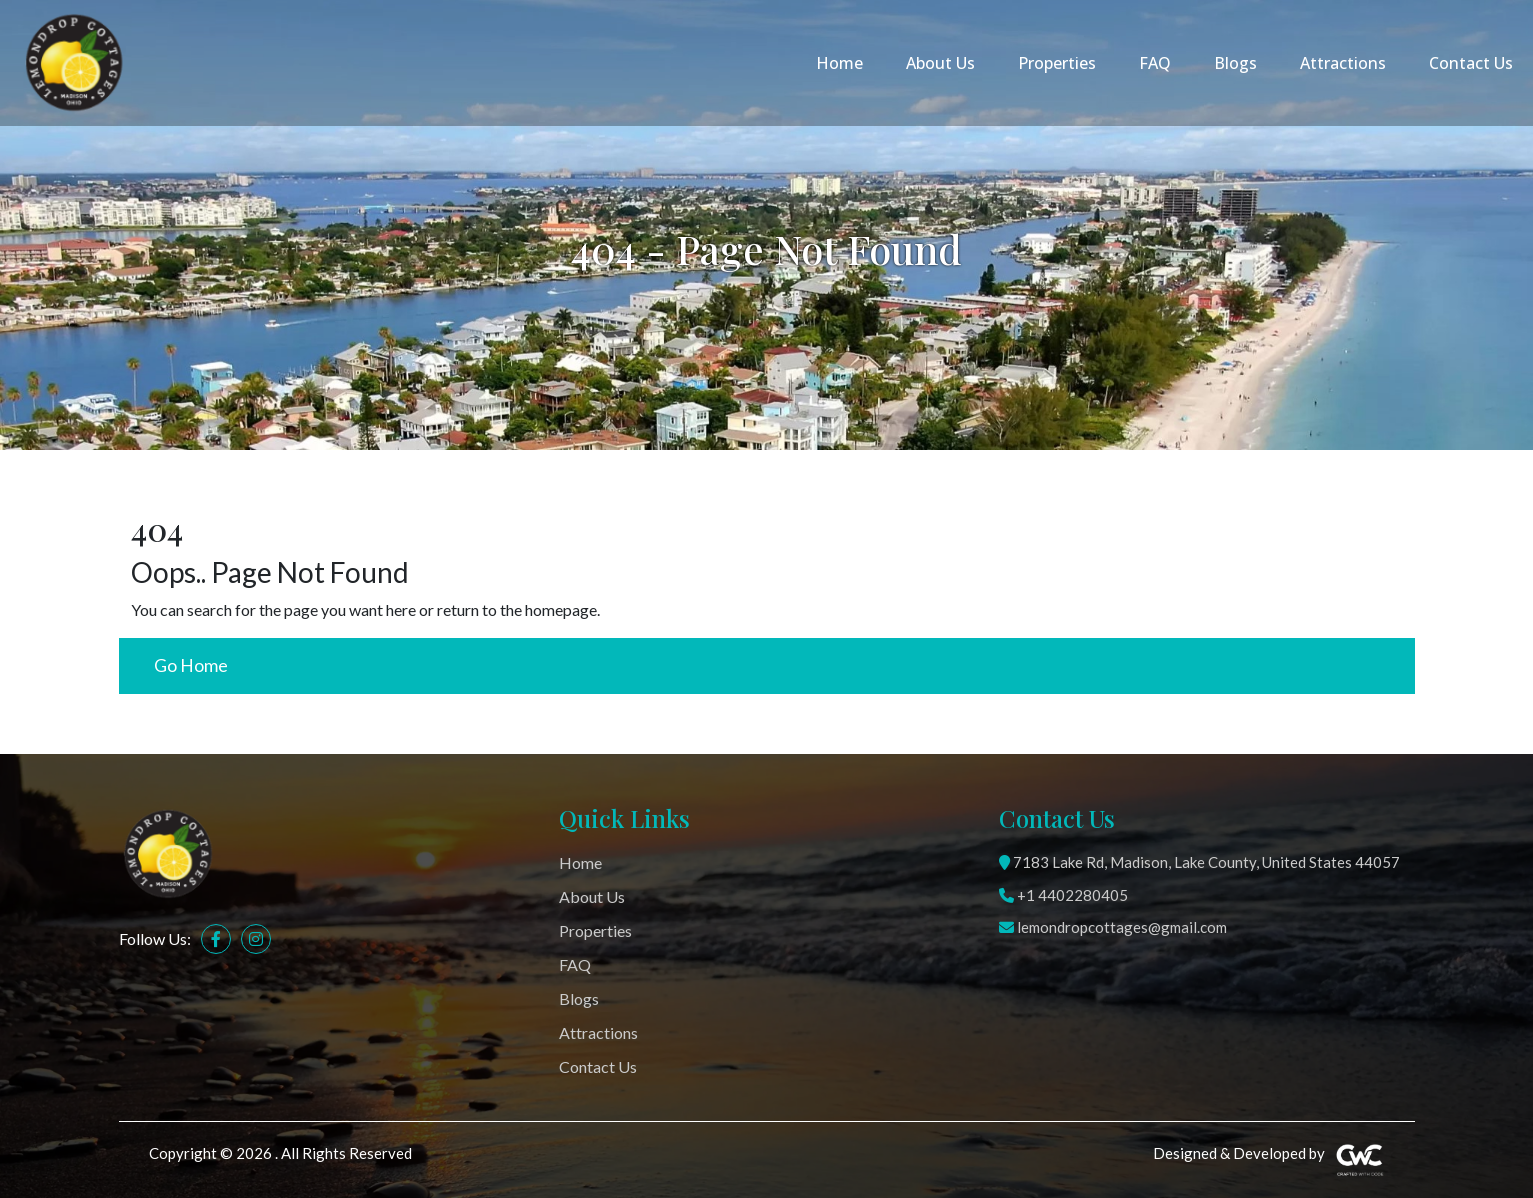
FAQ (1155, 63)
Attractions (1343, 63)
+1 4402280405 (1063, 895)
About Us (940, 63)
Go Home (191, 665)
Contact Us (1471, 63)
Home (839, 63)
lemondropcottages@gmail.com (1113, 927)
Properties (1057, 63)
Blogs (1235, 63)
